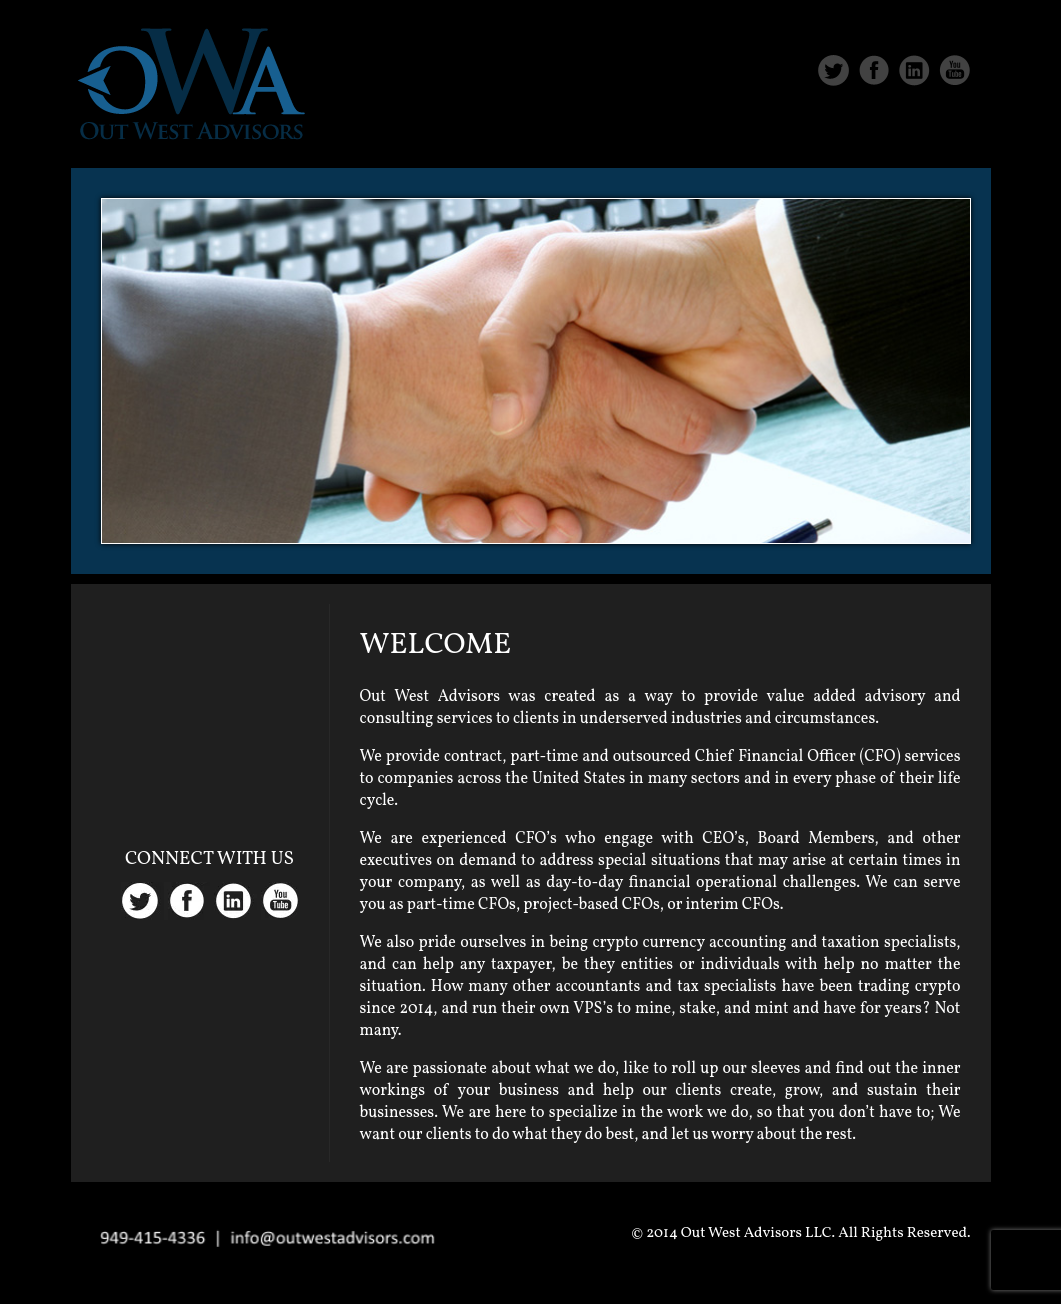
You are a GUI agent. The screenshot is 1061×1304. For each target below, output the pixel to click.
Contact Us (922, 132)
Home (582, 132)
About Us (683, 132)
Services (799, 132)
